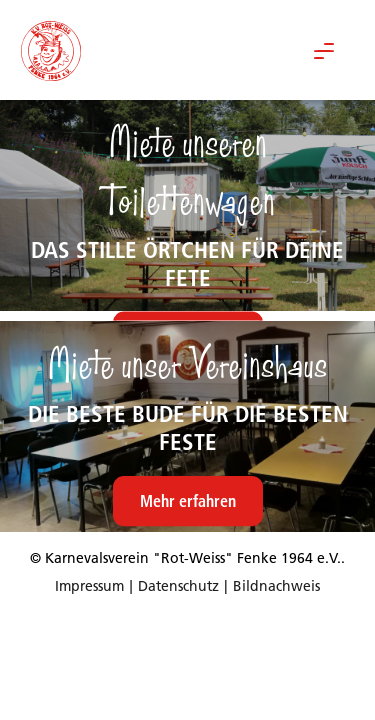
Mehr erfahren (188, 501)
